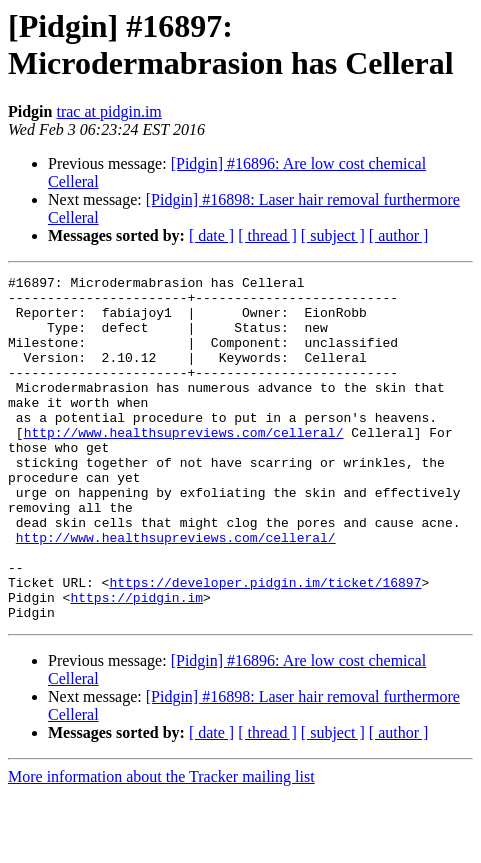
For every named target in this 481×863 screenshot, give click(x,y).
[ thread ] (267, 235)
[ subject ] (333, 235)
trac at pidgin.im (108, 111)
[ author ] (399, 235)
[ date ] (211, 235)
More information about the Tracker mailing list (161, 845)
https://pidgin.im (136, 663)
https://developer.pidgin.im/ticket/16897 (265, 645)
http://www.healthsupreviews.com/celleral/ (184, 465)
